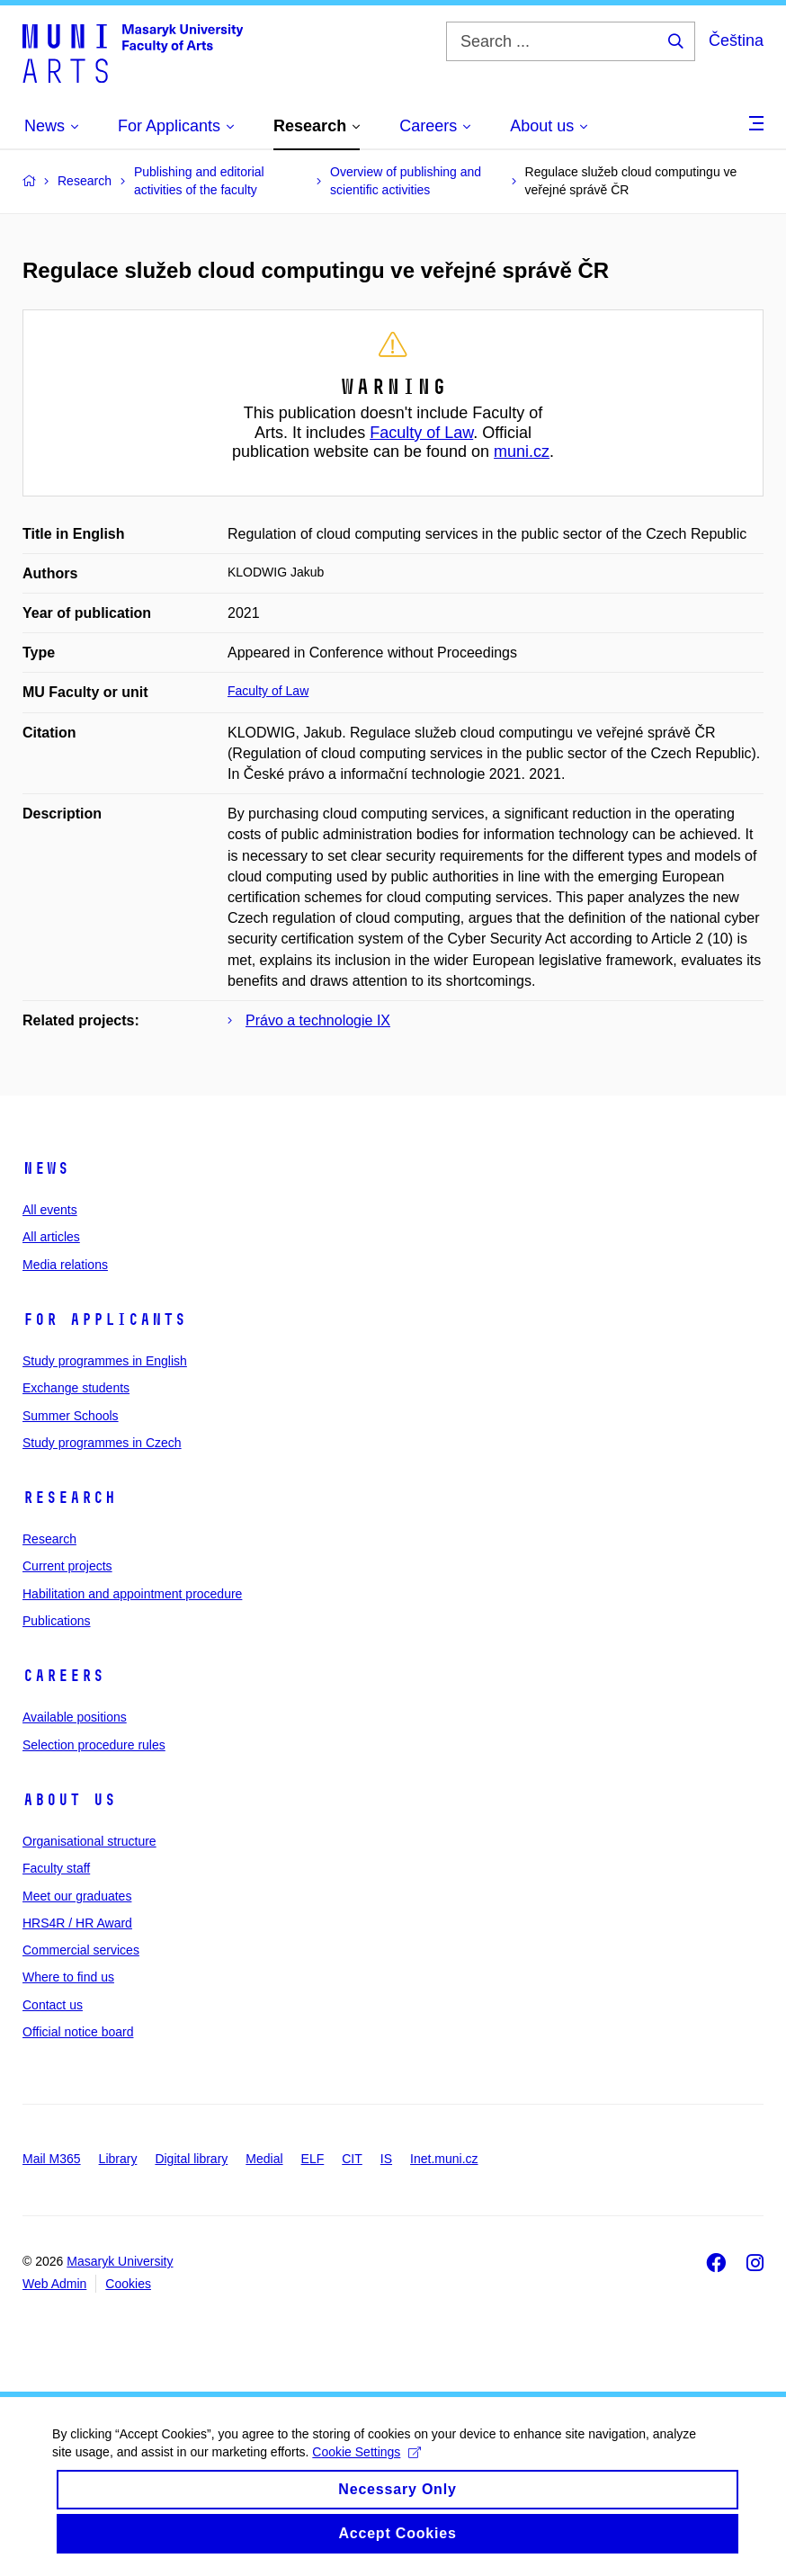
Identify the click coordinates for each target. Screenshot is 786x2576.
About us (69, 1800)
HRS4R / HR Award (77, 1923)
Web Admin (54, 2283)
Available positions (74, 1717)
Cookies (128, 2283)
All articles (51, 1237)
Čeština (736, 40)
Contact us (52, 2005)
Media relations (65, 1264)
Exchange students (76, 1388)
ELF (313, 2158)
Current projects (67, 1566)
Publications (56, 1621)
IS (386, 2158)
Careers (63, 1676)
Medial (264, 2158)
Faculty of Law (421, 433)
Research (69, 1497)
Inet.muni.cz (444, 2158)
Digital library (191, 2158)
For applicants (104, 1319)
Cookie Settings (368, 2464)
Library (118, 2158)
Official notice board (77, 2032)
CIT (352, 2158)
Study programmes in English (104, 1361)
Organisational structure (89, 1841)
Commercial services (80, 1950)
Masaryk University (120, 2261)
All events (49, 1210)
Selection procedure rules (93, 1745)
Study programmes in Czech (102, 1443)
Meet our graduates (76, 1896)
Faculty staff (56, 1868)
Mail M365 (51, 2158)
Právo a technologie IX (318, 1020)
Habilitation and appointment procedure (132, 1594)
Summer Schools (70, 1416)
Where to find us (68, 1977)
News (45, 1168)
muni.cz (521, 452)
